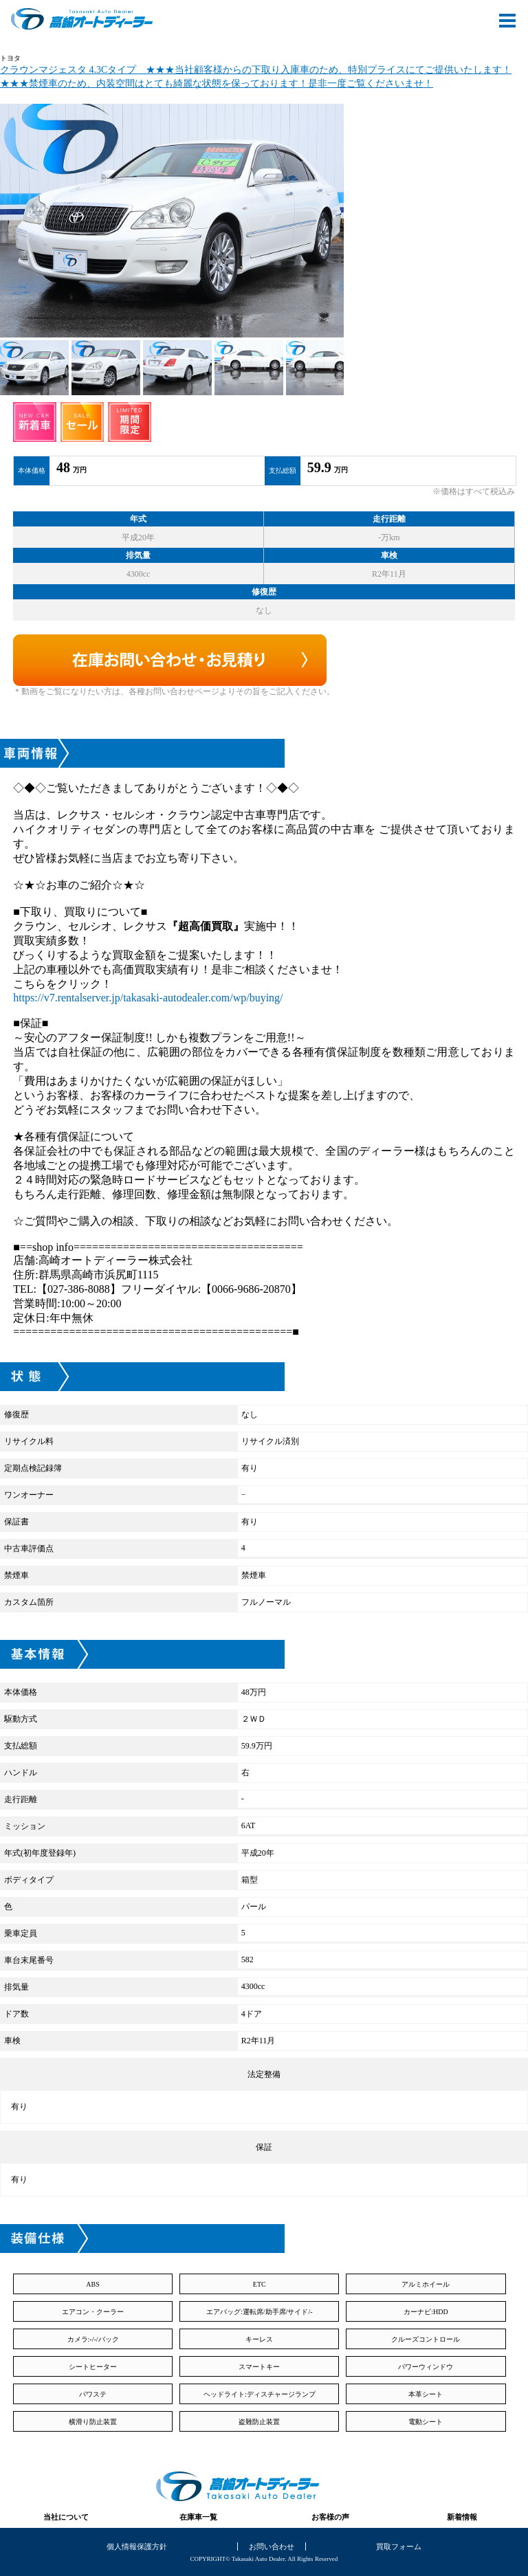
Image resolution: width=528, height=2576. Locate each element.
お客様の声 (330, 2517)
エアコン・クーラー (93, 2312)
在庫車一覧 (198, 2517)
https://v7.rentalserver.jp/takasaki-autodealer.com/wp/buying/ (148, 997)
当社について (66, 2517)
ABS (92, 2284)
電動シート (425, 2421)
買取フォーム (398, 2546)
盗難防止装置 (259, 2421)
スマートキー (259, 2366)
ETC (259, 2284)
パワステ (93, 2394)
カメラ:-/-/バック (93, 2339)
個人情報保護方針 (137, 2546)
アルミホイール (426, 2284)
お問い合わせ (271, 2546)
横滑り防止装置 (93, 2421)
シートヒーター (93, 2366)
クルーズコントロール (425, 2339)
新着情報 (462, 2517)
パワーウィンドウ (425, 2366)
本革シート (425, 2394)
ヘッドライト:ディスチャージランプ (260, 2394)
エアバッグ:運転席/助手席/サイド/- (259, 2312)
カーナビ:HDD (426, 2312)
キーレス (259, 2339)
